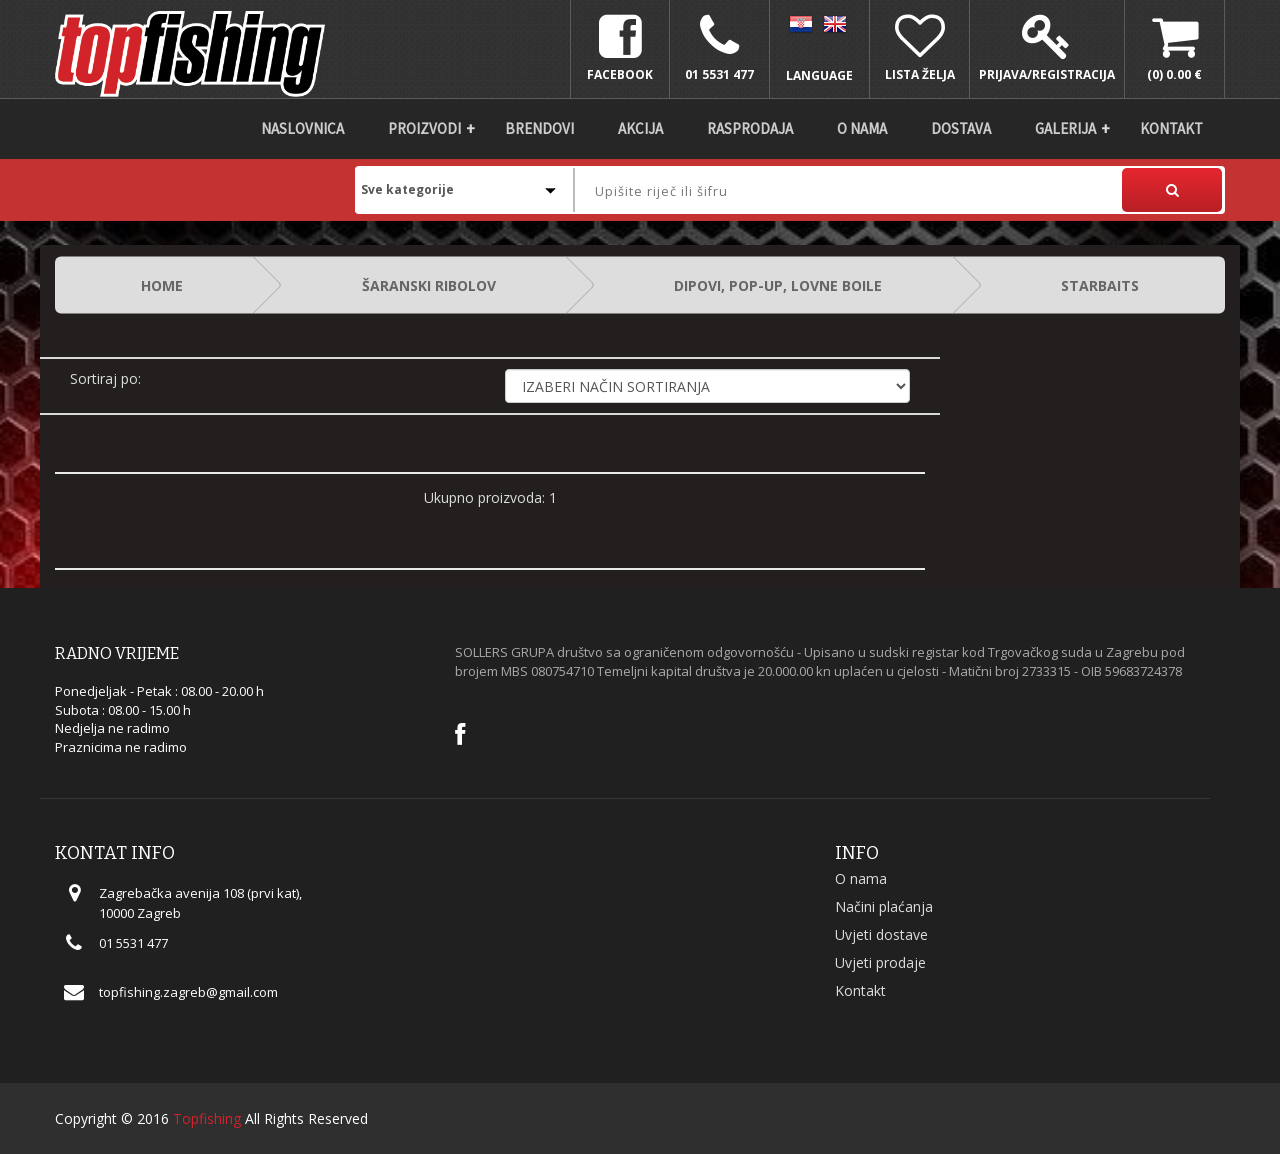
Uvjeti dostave (881, 934)
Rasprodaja (750, 128)
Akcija (640, 128)
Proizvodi (424, 128)
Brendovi (539, 128)
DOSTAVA (961, 128)
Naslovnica (302, 128)
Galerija (1065, 128)
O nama (862, 128)
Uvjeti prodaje (880, 962)
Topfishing (207, 1118)
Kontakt (1171, 128)
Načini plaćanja (884, 906)
